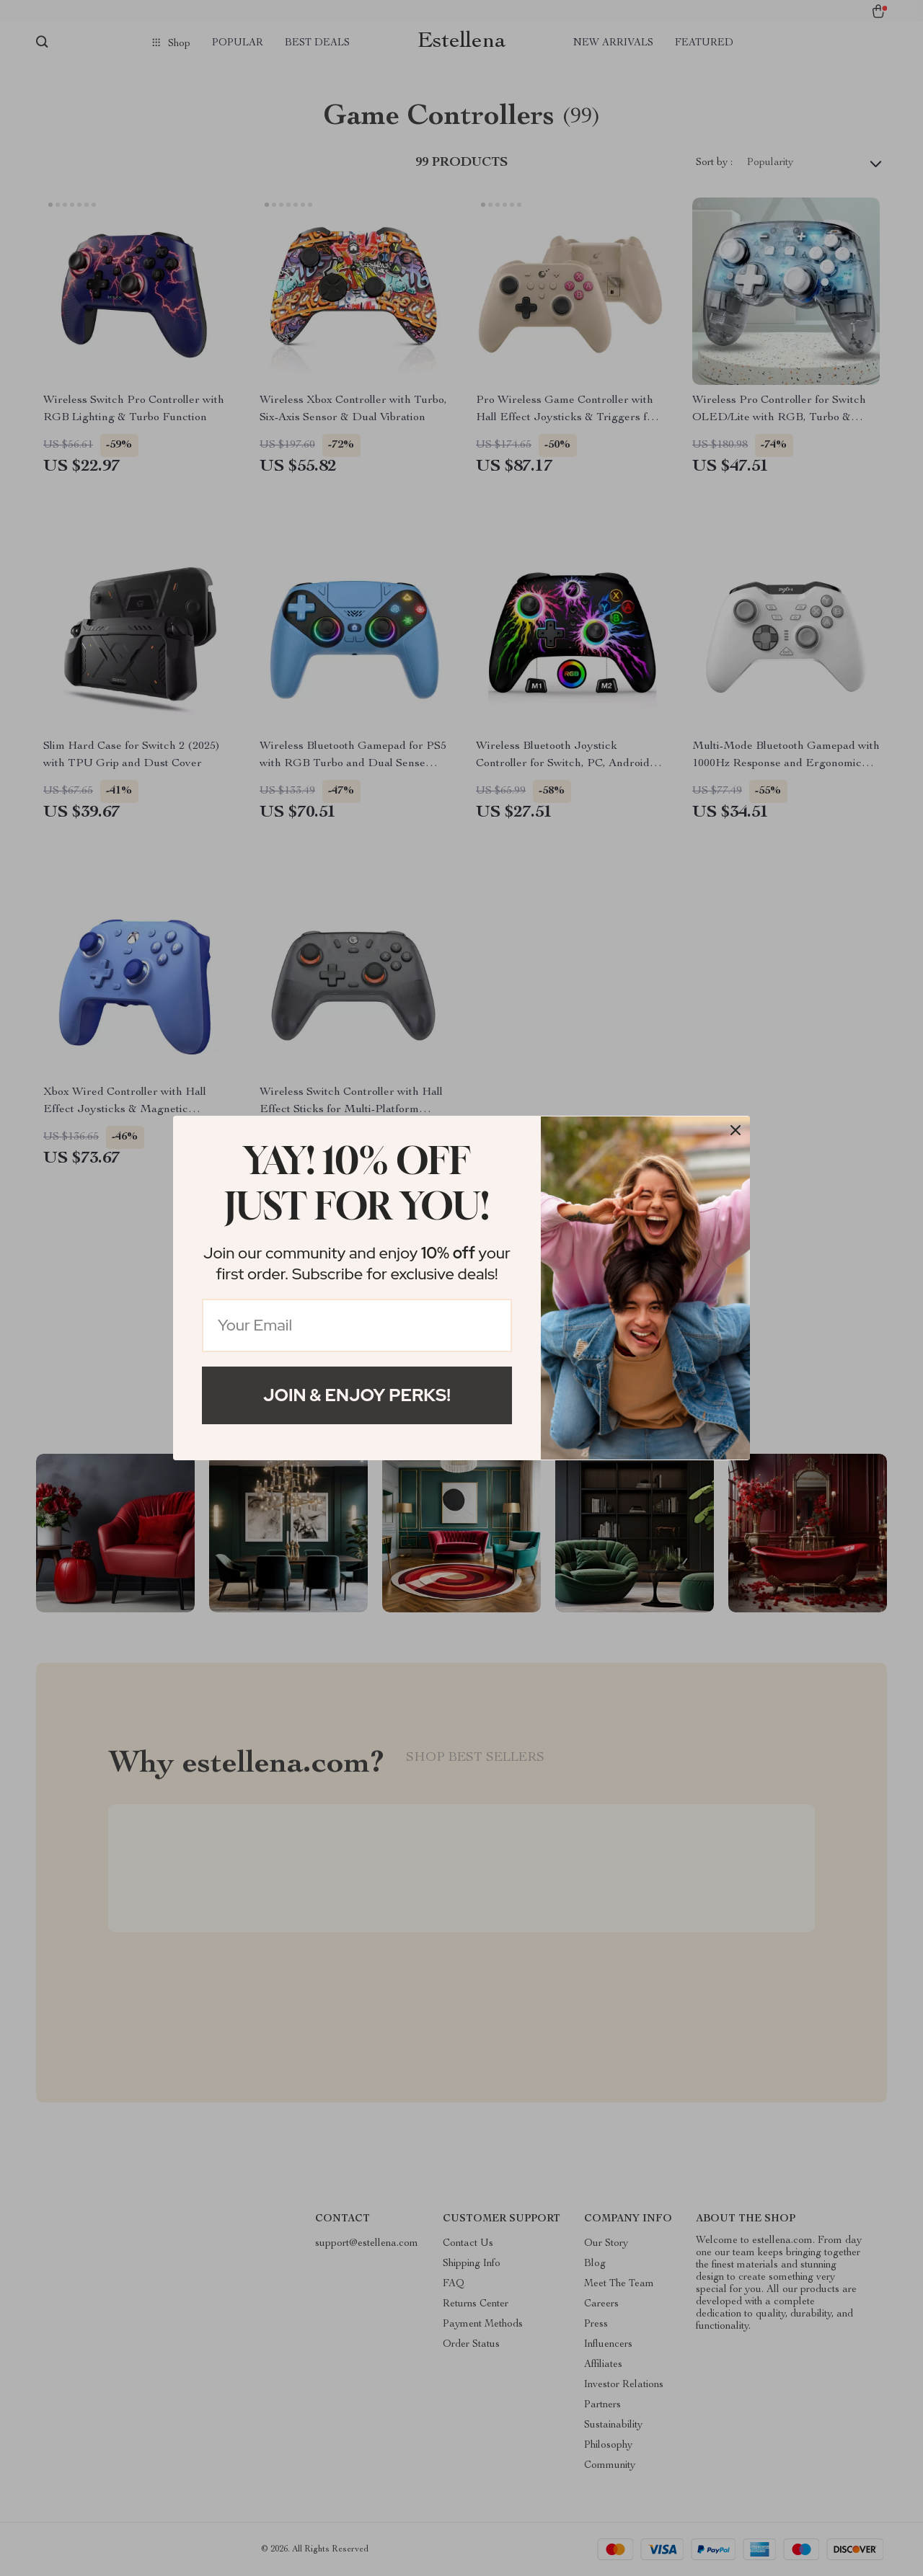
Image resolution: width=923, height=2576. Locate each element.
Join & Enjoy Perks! (357, 1395)
